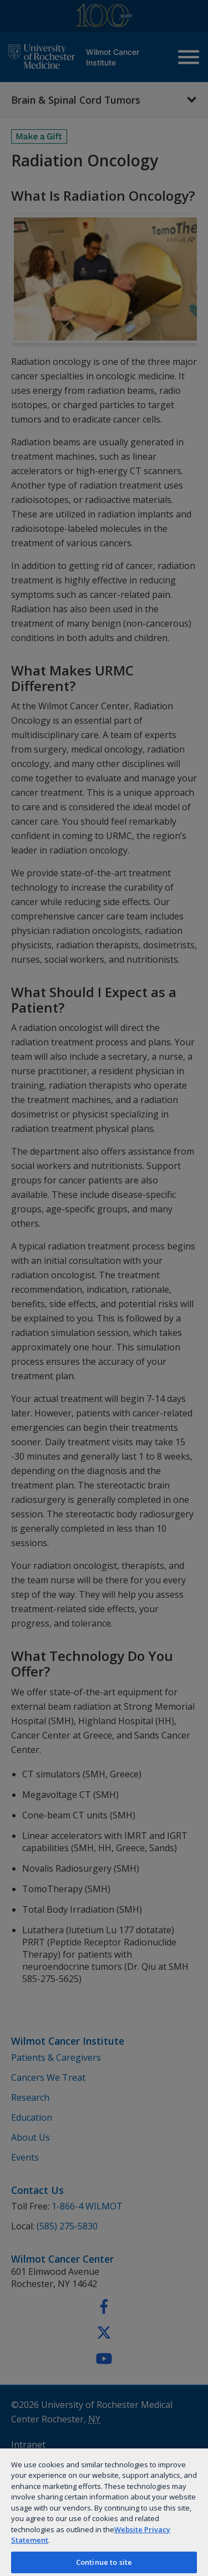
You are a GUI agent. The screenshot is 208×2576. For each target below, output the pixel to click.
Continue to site (104, 2562)
